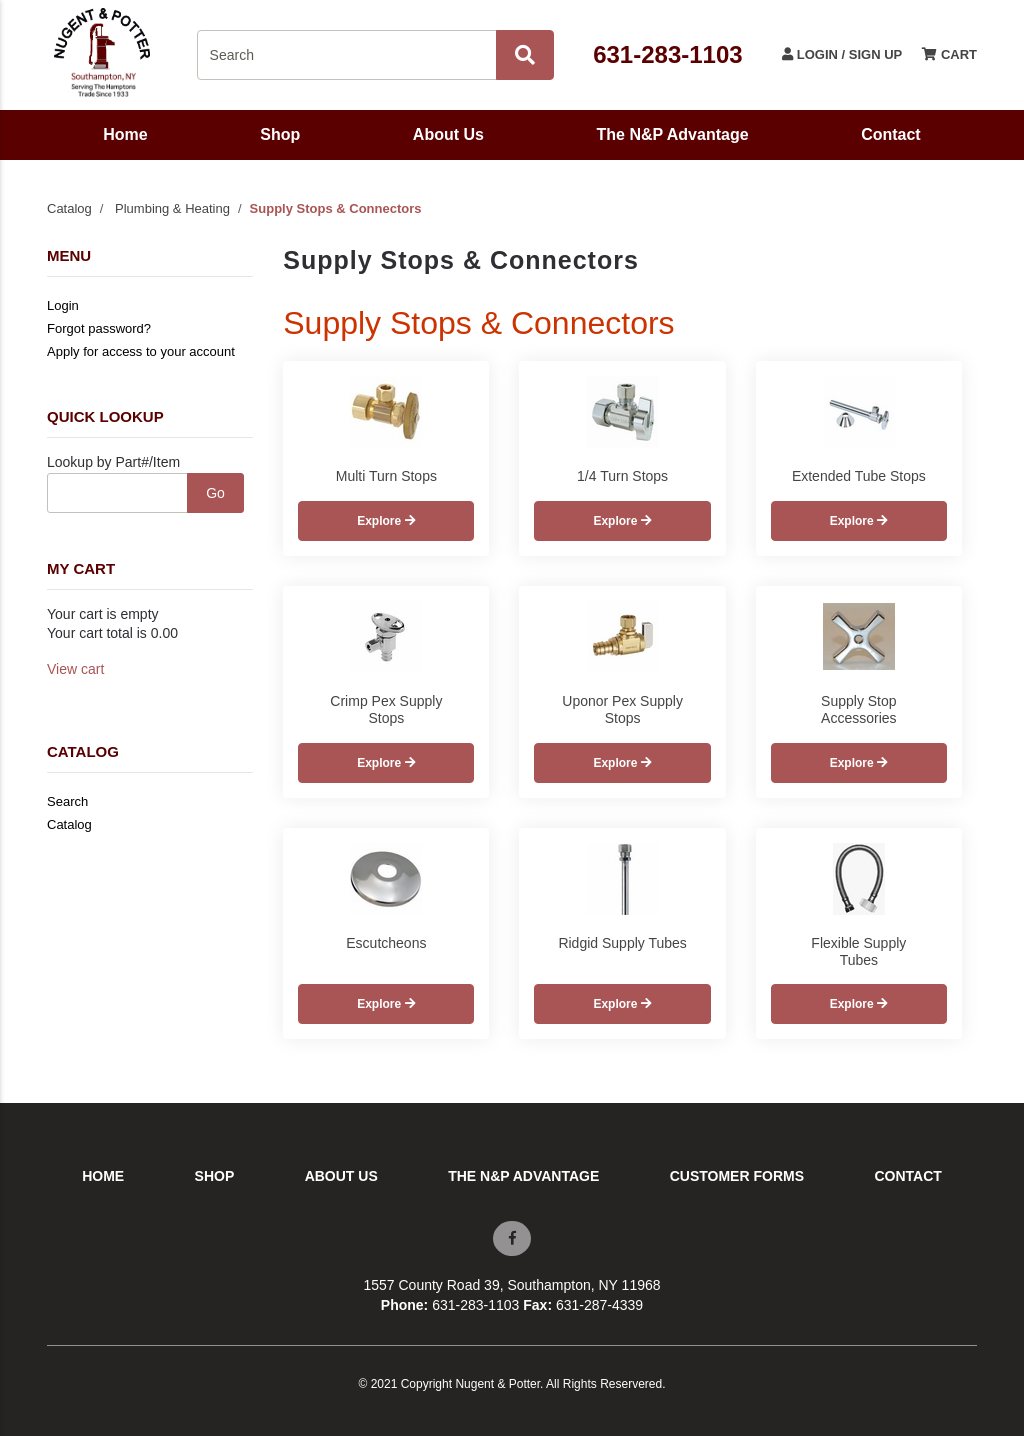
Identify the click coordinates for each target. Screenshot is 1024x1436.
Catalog (69, 208)
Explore (386, 521)
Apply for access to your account (141, 351)
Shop (280, 134)
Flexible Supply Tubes (858, 951)
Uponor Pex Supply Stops (622, 709)
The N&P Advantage (673, 134)
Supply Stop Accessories (859, 709)
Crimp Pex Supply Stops (386, 709)
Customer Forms (737, 1176)
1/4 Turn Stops (622, 476)
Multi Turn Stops (386, 476)
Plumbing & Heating (172, 208)
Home (125, 134)
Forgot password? (99, 328)
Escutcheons (386, 943)
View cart (75, 669)
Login (63, 305)
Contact (891, 134)
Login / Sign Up (842, 54)
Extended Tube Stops (859, 476)
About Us (448, 134)
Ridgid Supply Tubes (622, 943)
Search (67, 801)
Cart (949, 54)
